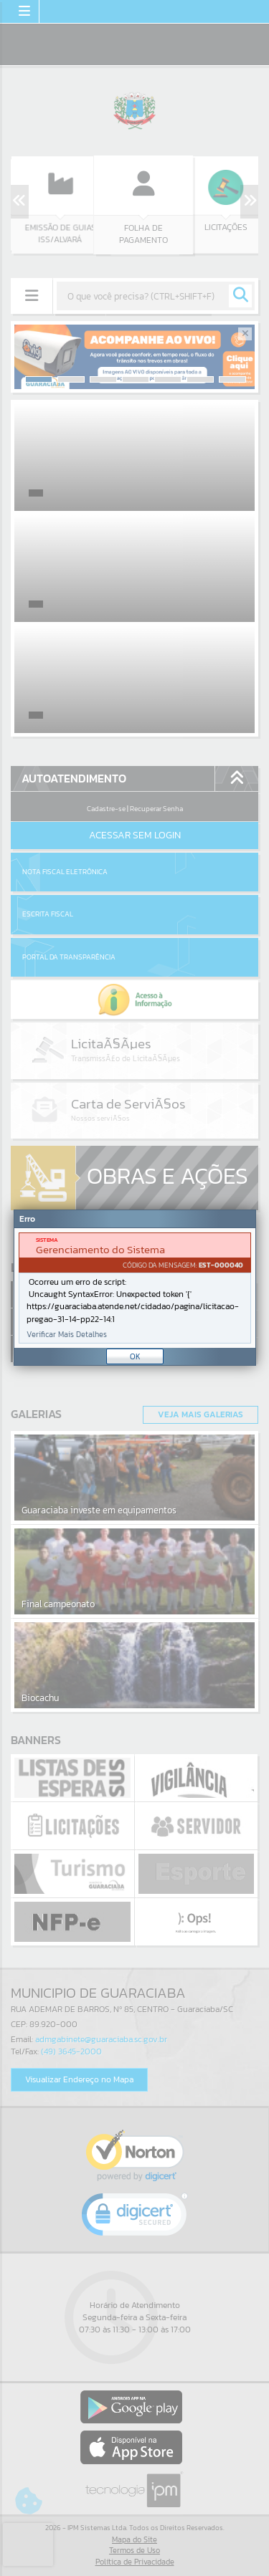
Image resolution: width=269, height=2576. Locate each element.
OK (135, 1356)
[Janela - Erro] (135, 1288)
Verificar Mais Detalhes (67, 1334)
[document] (134, 1288)
